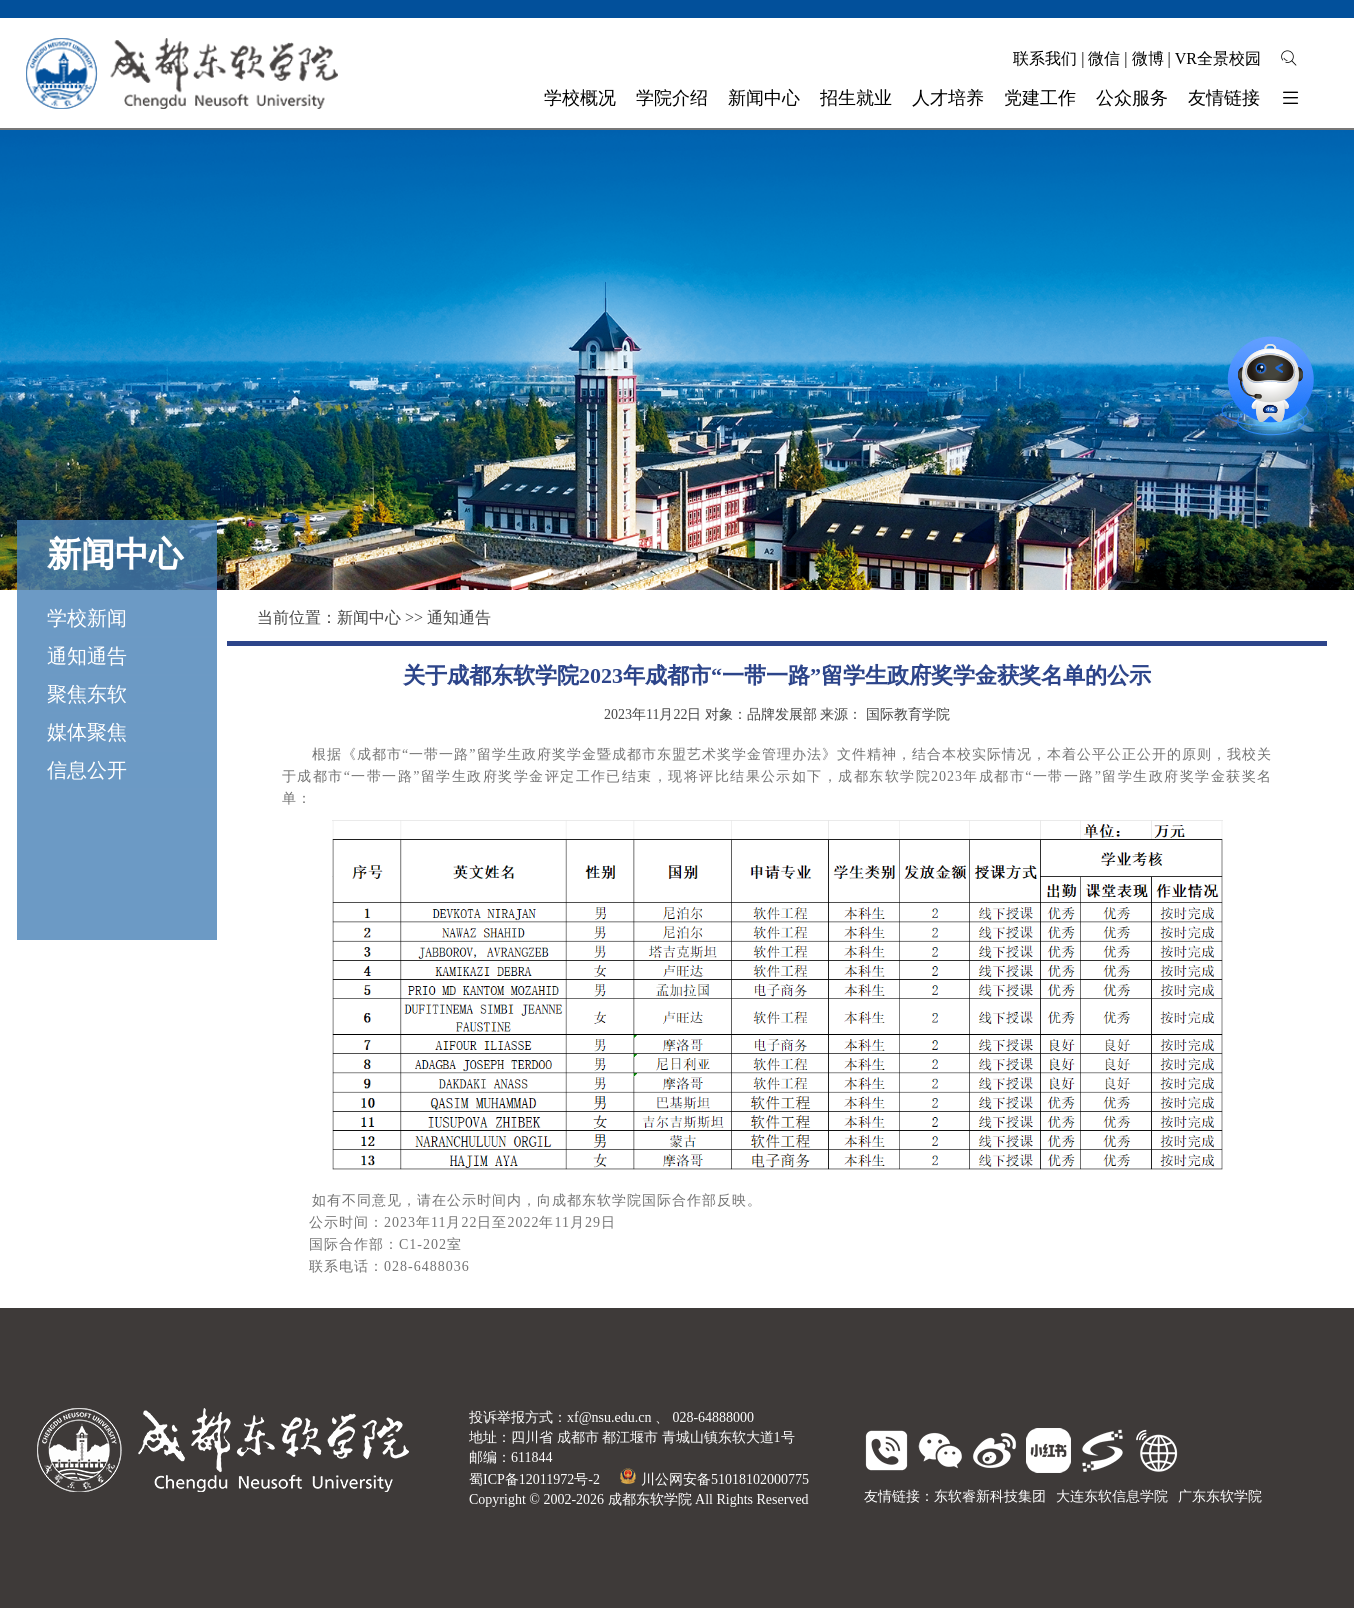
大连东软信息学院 (1112, 1496)
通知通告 (87, 656)
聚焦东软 (87, 694)
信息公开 (87, 770)
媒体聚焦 (87, 732)
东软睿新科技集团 (990, 1496)
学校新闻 (87, 618)
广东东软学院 (1220, 1496)
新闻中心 (369, 617)
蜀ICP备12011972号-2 (534, 1479)
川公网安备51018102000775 (714, 1479)
